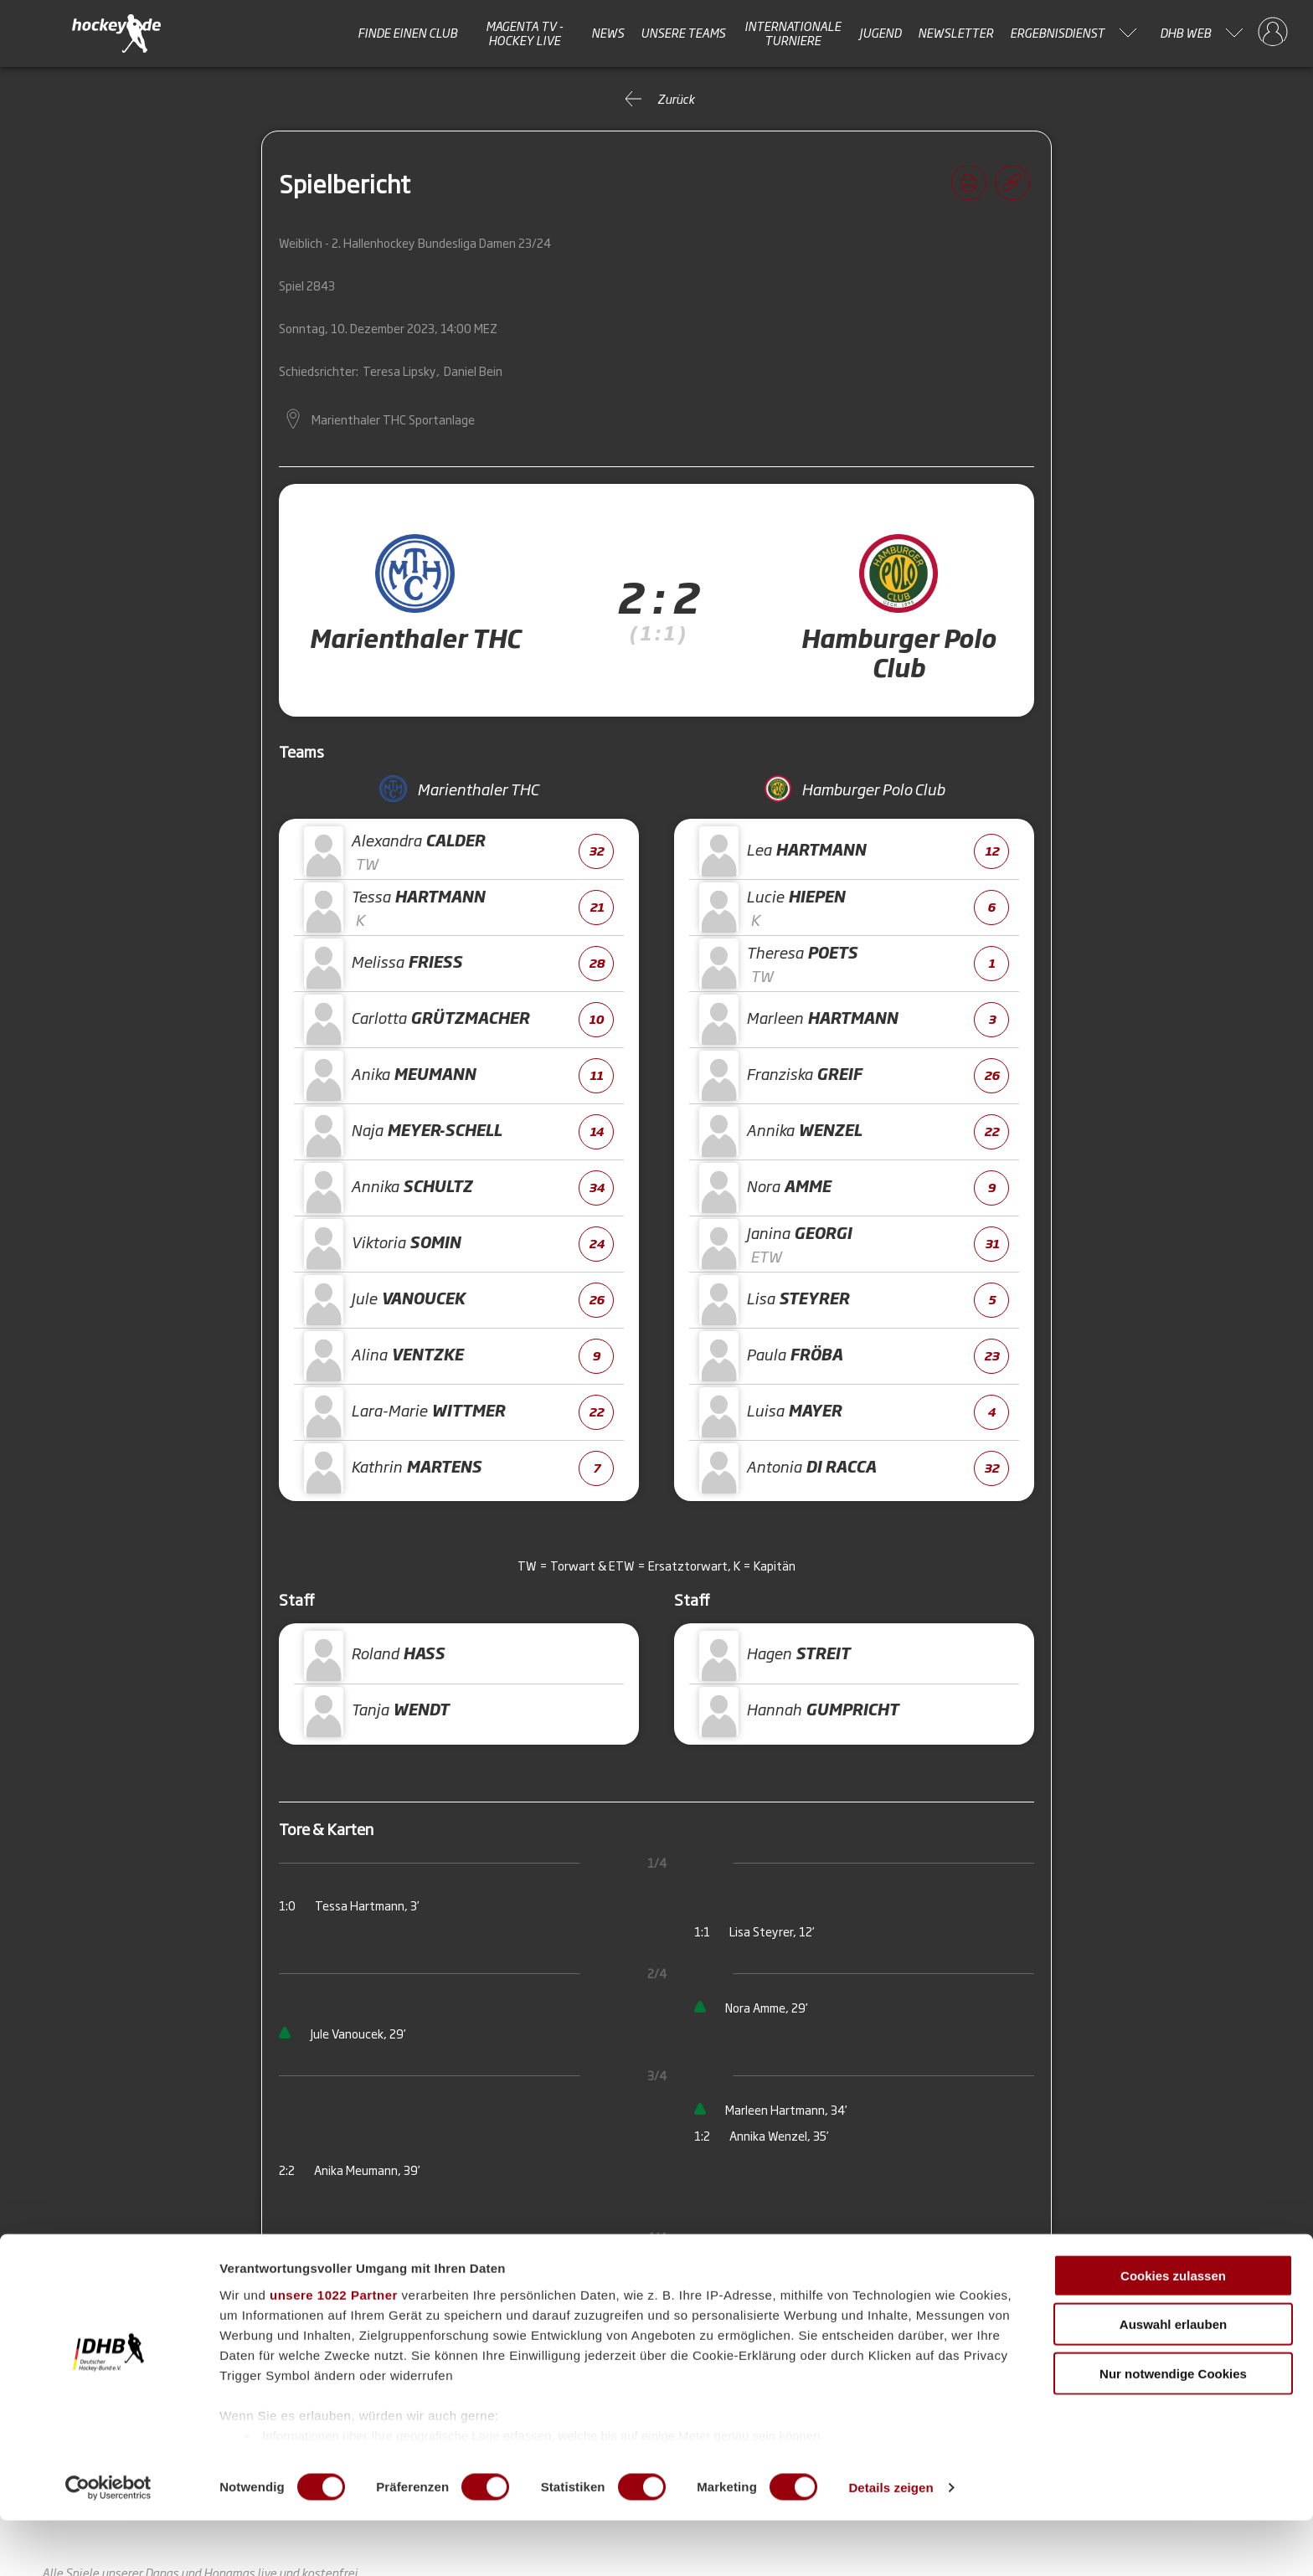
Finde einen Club (407, 32)
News (607, 32)
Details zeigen (890, 2543)
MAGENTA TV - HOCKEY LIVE (525, 33)
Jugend (880, 32)
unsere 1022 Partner (334, 2350)
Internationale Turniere (792, 33)
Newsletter (955, 32)
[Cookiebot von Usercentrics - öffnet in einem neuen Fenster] (108, 2543)
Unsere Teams (683, 32)
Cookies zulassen (1173, 2331)
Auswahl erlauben (1173, 2380)
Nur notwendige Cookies (1173, 2429)
